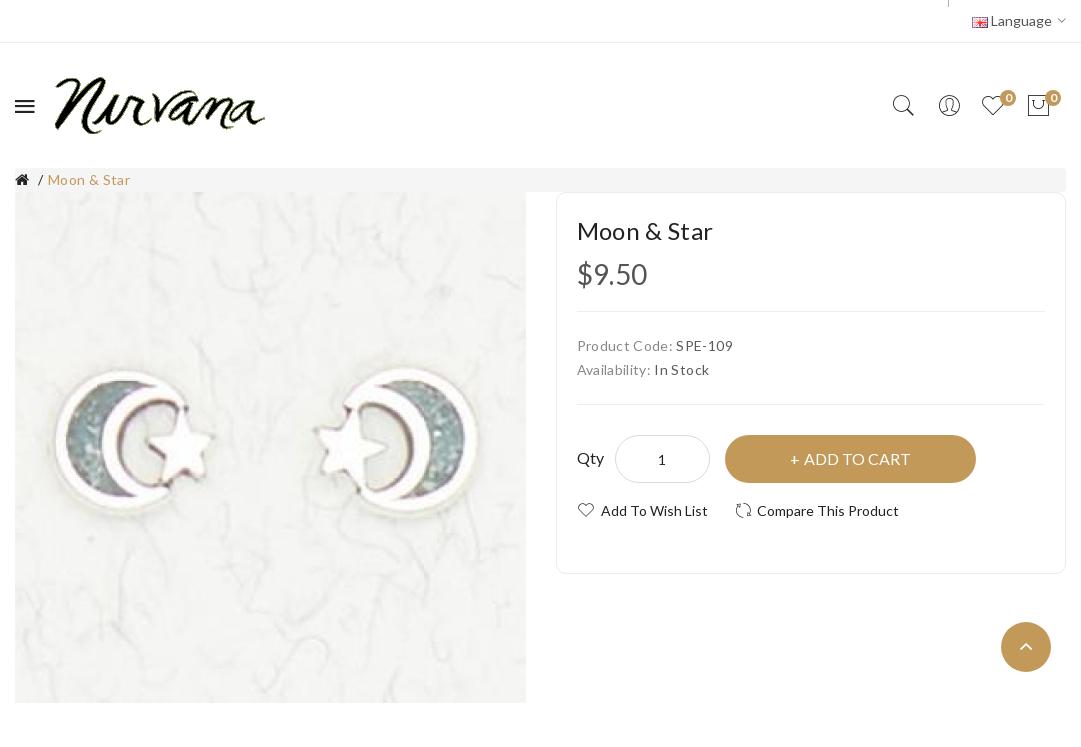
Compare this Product (828, 510)
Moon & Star (89, 179)
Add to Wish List (654, 510)
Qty (591, 457)
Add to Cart (857, 458)
